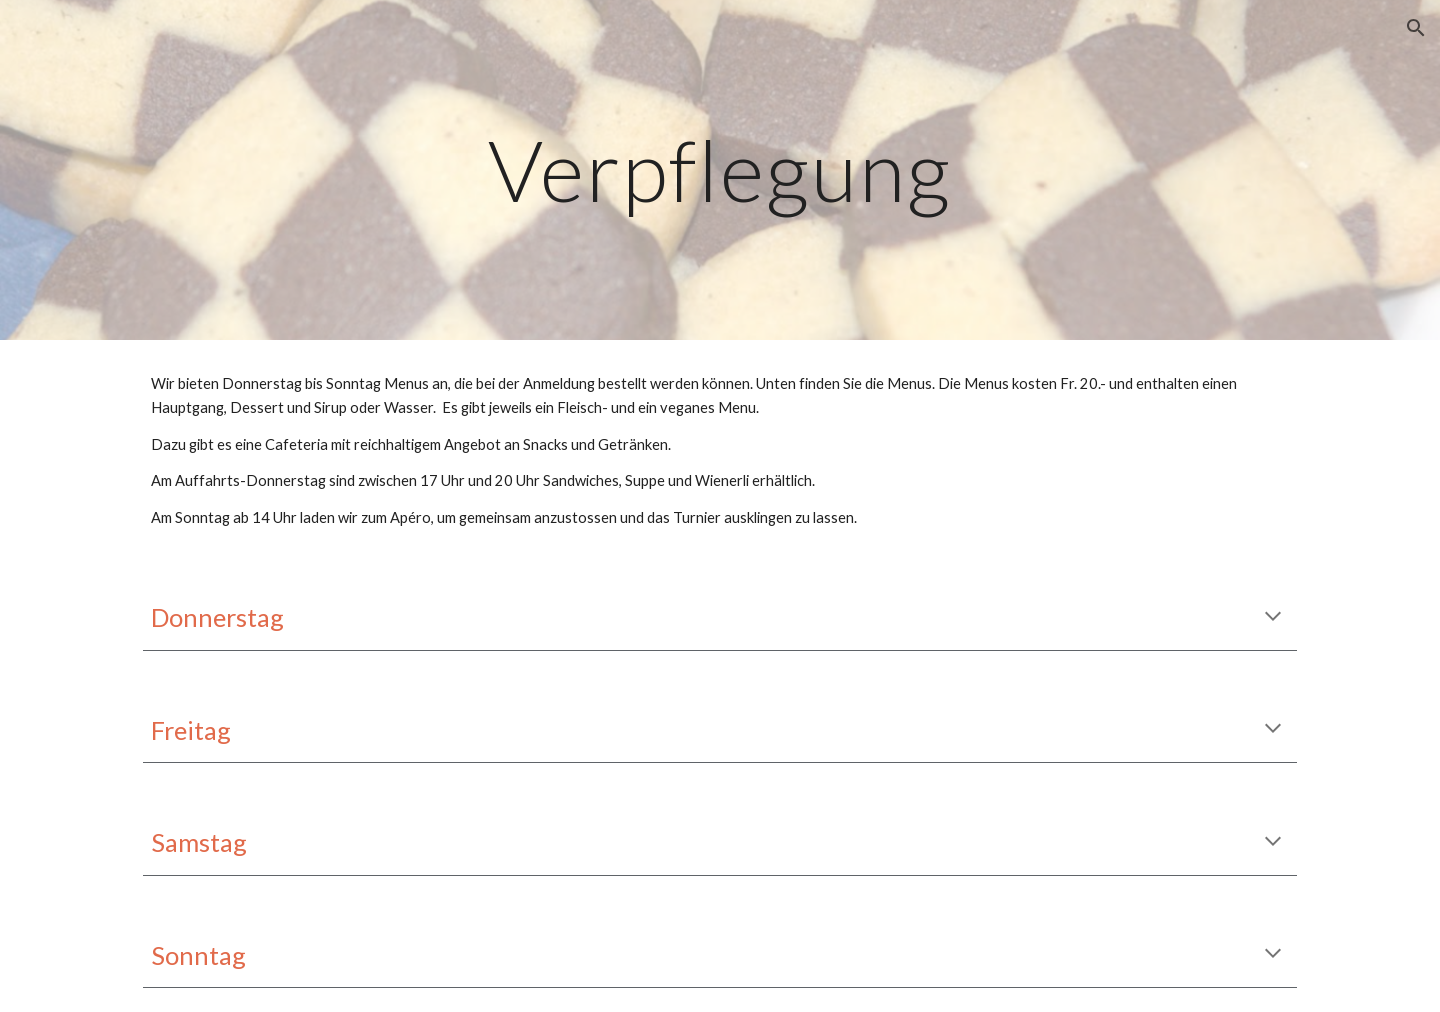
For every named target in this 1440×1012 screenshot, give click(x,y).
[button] (1416, 28)
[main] (720, 169)
